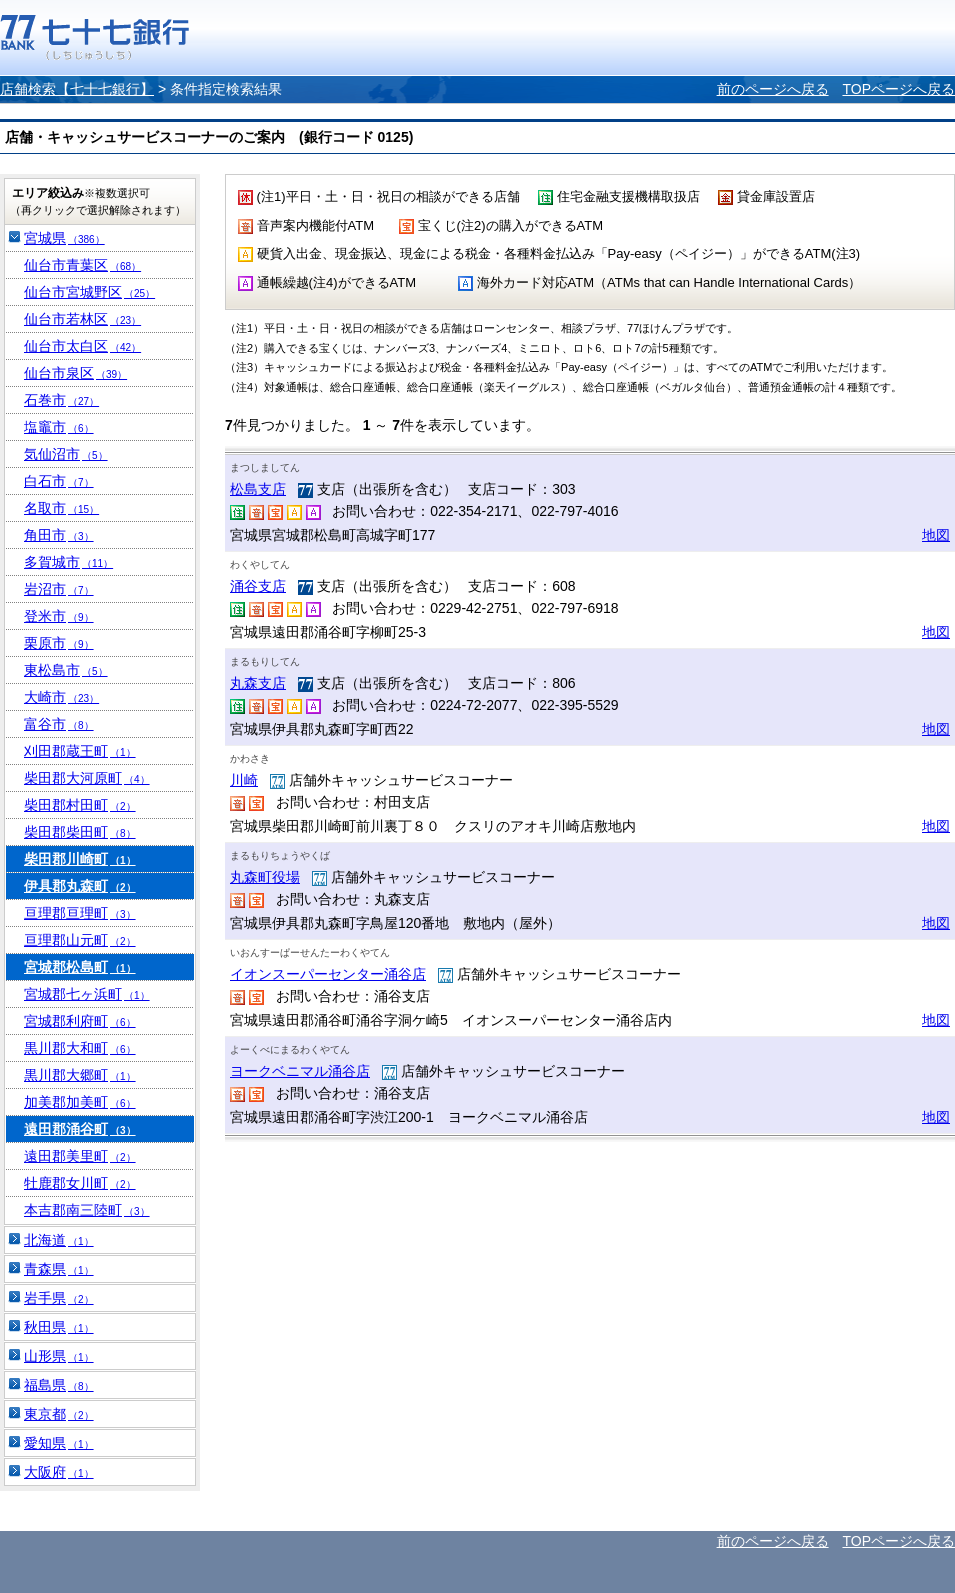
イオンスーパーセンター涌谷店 (328, 974)
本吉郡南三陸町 (87, 1210)
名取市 (61, 508)
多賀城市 (68, 562)
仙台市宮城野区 (89, 292)
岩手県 (59, 1298)
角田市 (59, 535)
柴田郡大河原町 (87, 778)
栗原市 (59, 643)
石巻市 (61, 400)
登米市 (59, 616)
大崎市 (61, 697)
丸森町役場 (265, 877)
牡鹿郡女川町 (80, 1183)
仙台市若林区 (82, 319)
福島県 (59, 1385)
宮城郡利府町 (80, 1021)
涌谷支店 (258, 586)
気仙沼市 (66, 454)
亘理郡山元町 (80, 940)
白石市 (59, 481)
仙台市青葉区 (82, 265)
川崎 (244, 780)
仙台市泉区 (75, 373)
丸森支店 (258, 683)
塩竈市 (59, 427)
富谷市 (59, 724)
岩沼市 (59, 589)
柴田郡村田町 (80, 805)
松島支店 (258, 489)
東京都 (59, 1414)
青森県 (59, 1269)
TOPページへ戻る (898, 89)
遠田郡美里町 (80, 1156)
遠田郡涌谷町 (80, 1129)
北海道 (59, 1240)
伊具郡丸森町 (80, 886)
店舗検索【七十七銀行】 (77, 89)
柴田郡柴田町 (80, 832)
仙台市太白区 (82, 346)
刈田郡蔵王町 (80, 751)
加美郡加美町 (80, 1102)
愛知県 (59, 1443)
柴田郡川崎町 (80, 859)
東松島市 (66, 670)
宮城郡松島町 (80, 967)
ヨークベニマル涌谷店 (300, 1071)
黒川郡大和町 (80, 1048)
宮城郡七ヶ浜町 (87, 994)
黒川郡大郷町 (80, 1075)
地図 (936, 535)
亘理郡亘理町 (80, 913)
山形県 (59, 1356)
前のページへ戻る (773, 89)
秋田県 (59, 1327)
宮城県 (64, 238)
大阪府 (59, 1472)
